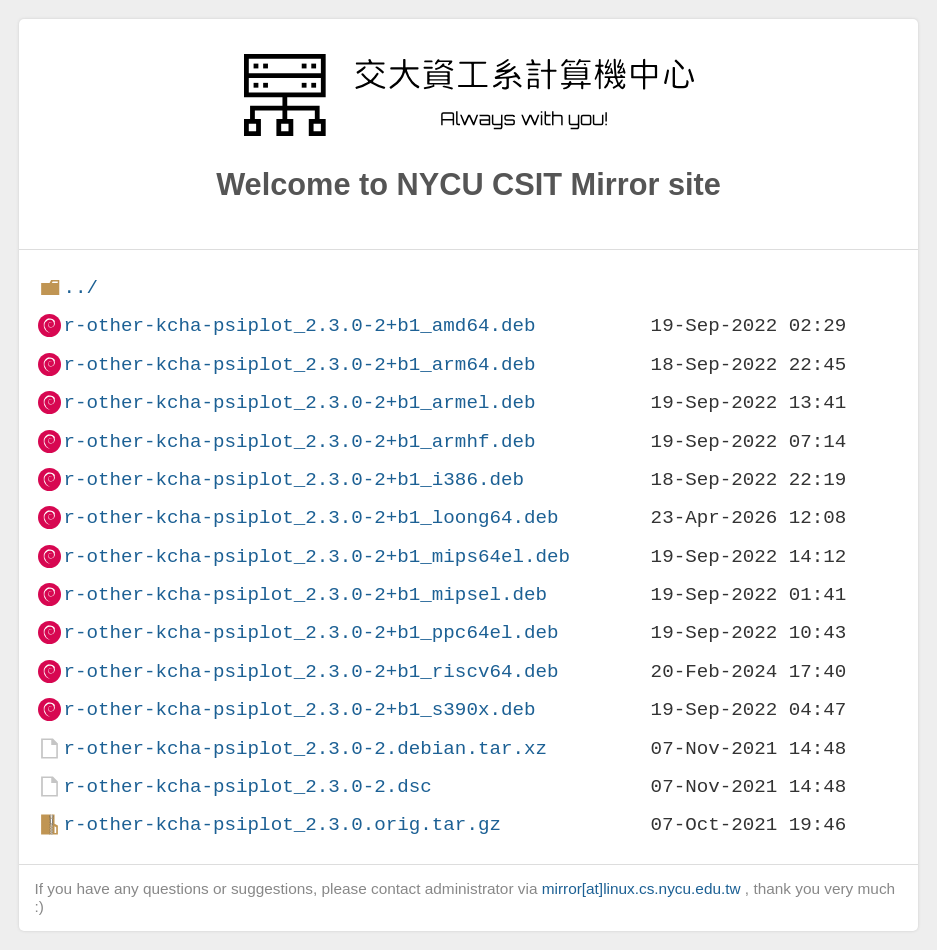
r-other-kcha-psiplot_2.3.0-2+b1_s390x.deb (299, 709)
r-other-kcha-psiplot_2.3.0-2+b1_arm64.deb (299, 364)
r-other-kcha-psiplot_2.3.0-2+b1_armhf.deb (299, 441)
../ (80, 287)
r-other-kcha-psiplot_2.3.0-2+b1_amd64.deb (299, 325)
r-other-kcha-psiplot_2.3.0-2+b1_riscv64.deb (310, 671)
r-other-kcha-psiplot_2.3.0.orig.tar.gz (281, 824)
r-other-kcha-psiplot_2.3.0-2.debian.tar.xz (305, 748)
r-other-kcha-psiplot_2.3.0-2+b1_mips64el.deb (316, 556)
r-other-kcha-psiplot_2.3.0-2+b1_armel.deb (299, 402)
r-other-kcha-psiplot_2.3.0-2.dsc (247, 786)
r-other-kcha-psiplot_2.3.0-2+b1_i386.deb (293, 479)
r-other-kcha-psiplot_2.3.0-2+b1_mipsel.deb (305, 594)
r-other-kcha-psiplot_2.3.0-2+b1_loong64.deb (310, 517)
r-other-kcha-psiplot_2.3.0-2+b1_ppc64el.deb (310, 632)
